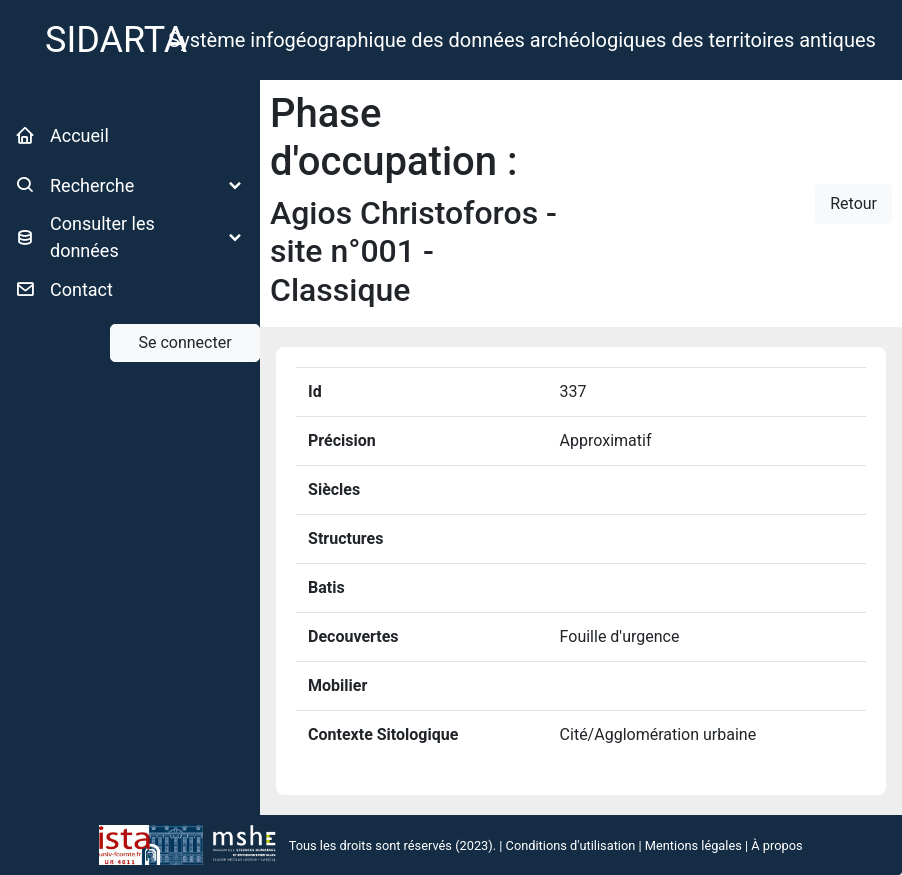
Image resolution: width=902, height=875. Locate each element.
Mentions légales (693, 845)
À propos (776, 845)
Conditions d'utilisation (571, 845)
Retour (853, 203)
